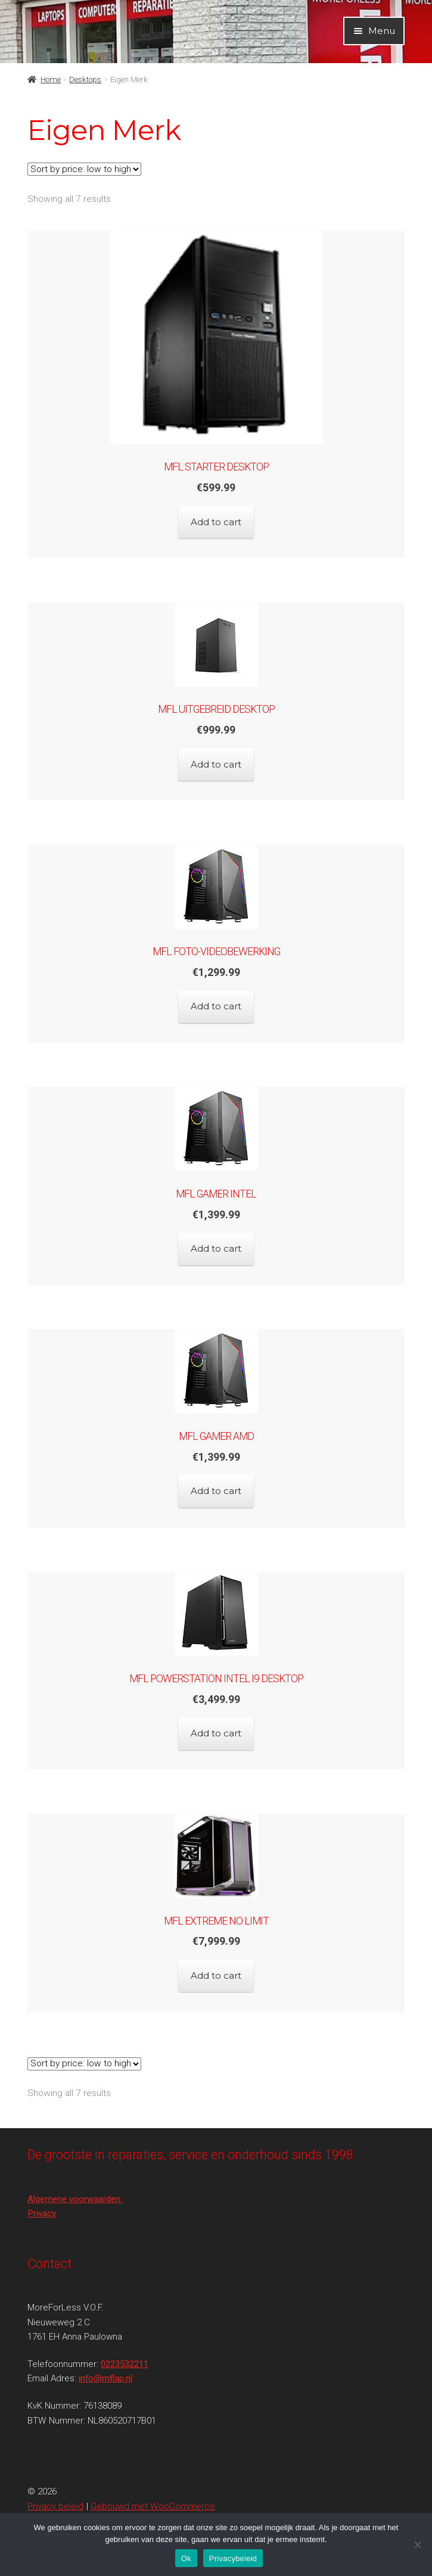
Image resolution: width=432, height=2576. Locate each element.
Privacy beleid (55, 2506)
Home (51, 79)
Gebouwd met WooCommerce (153, 2506)
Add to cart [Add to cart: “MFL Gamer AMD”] (216, 1490)
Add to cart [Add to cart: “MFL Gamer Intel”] (216, 1248)
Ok (186, 2558)
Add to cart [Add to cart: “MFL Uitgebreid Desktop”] (216, 764)
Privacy (41, 2213)
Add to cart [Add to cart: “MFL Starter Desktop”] (216, 522)
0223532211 (124, 2364)
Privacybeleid (233, 2558)
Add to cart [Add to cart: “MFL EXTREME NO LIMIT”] (216, 1975)
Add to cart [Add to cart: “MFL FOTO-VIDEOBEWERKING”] (216, 1006)
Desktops (85, 79)
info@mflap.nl (105, 2378)
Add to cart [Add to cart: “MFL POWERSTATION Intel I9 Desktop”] (216, 1733)
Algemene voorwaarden (75, 2199)
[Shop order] (84, 169)
